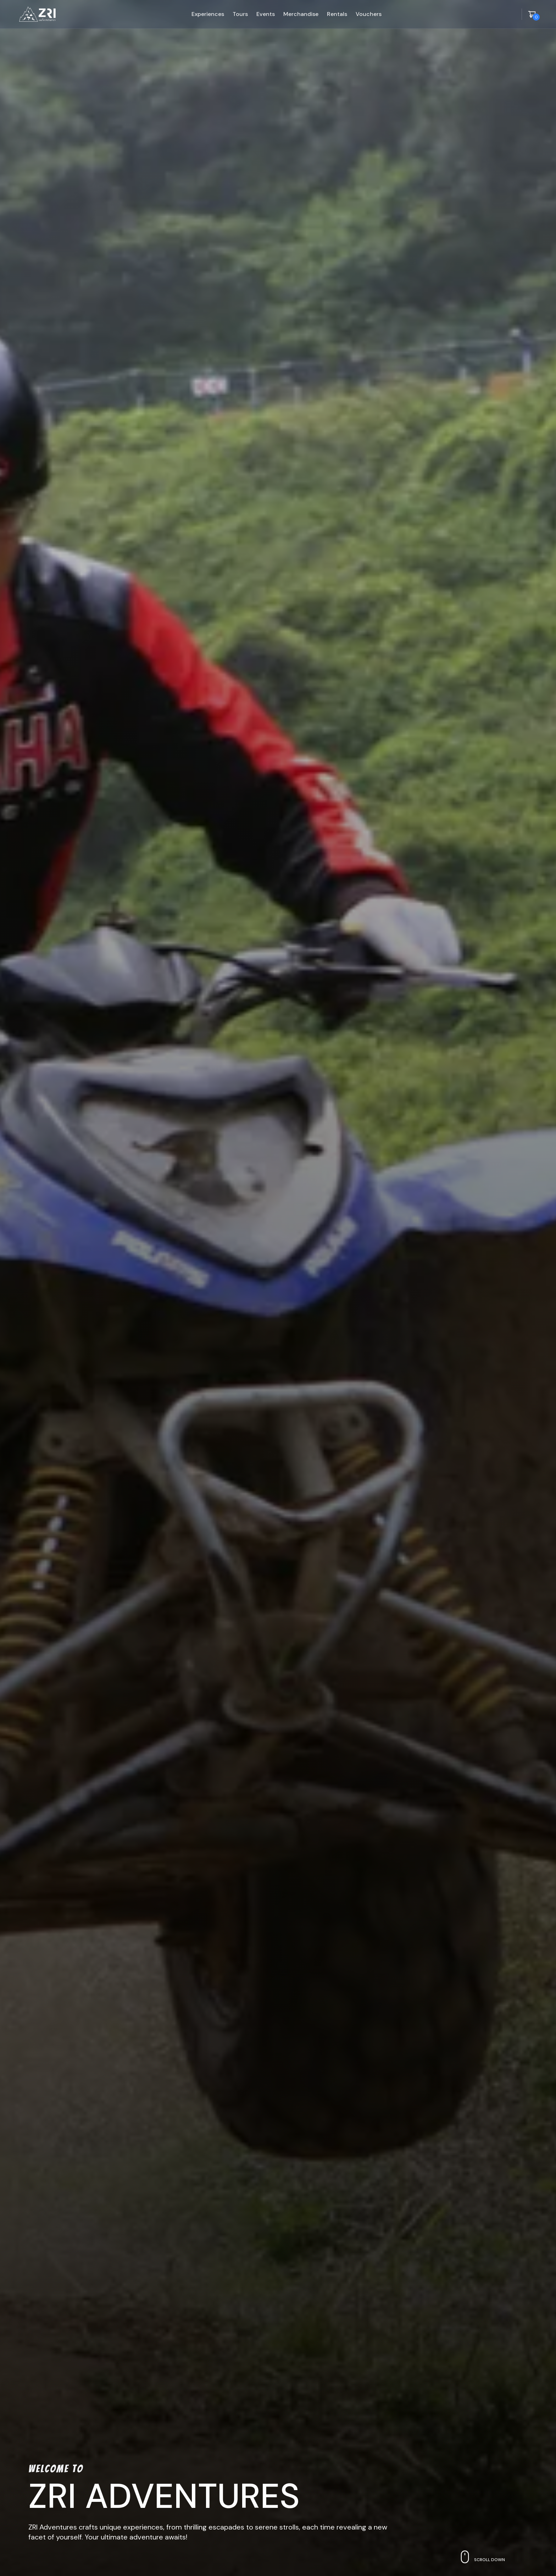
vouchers (369, 14)
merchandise (300, 14)
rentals (337, 14)
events (265, 14)
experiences (207, 14)
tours (240, 14)
